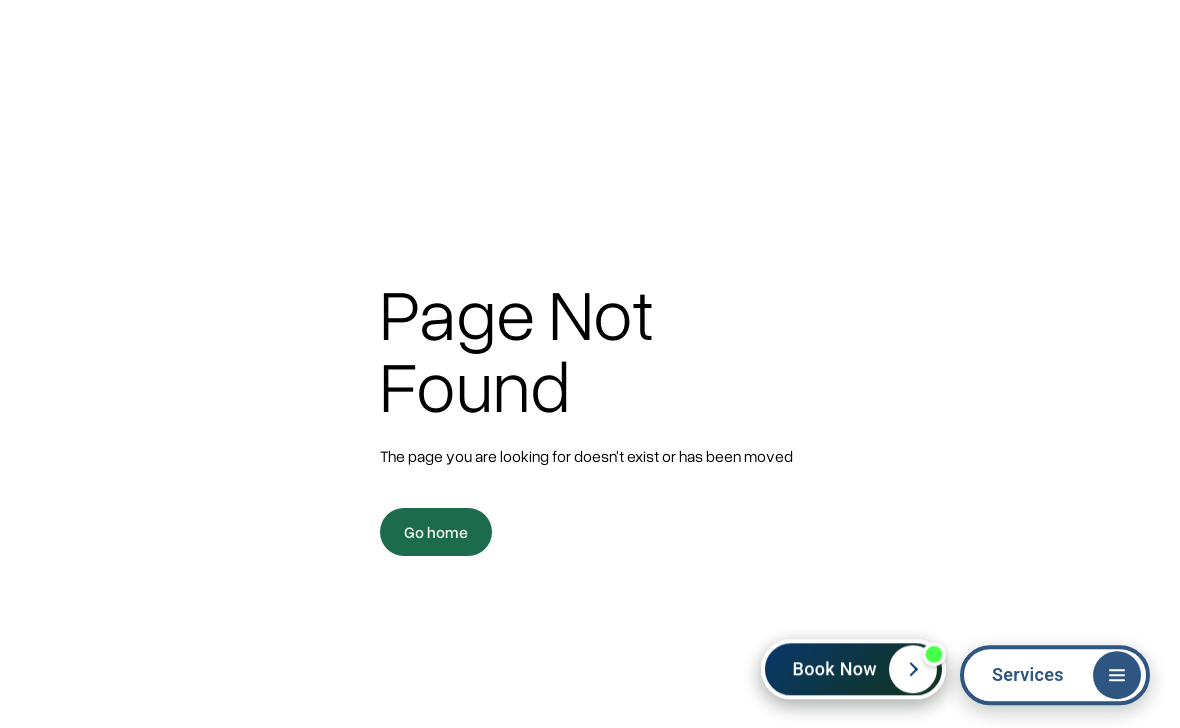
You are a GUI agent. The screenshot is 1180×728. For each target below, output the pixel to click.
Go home (436, 532)
